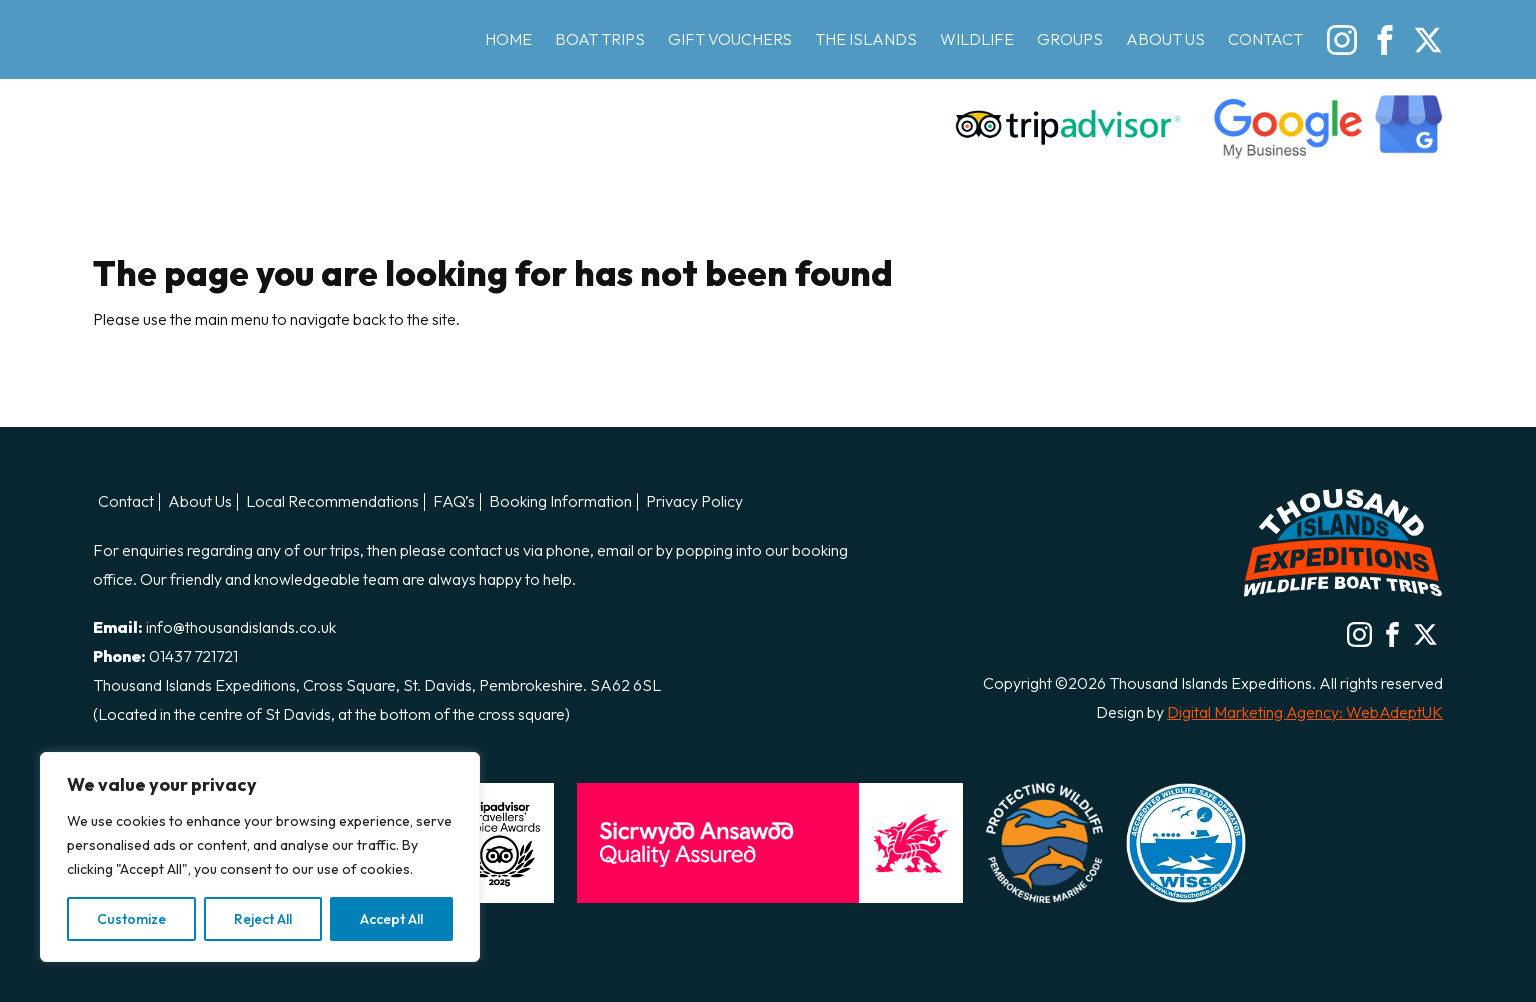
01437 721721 (193, 656)
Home (508, 39)
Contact (1265, 39)
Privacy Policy (694, 502)
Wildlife (977, 39)
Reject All (263, 919)
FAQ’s (454, 502)
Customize (131, 919)
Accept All (391, 919)
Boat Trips (600, 39)
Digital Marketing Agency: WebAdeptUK (1305, 712)
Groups (1070, 39)
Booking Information (560, 502)
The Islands (866, 39)
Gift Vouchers (730, 39)
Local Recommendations (332, 502)
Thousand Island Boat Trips (203, 82)
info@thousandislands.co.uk (241, 627)
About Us (1165, 39)
